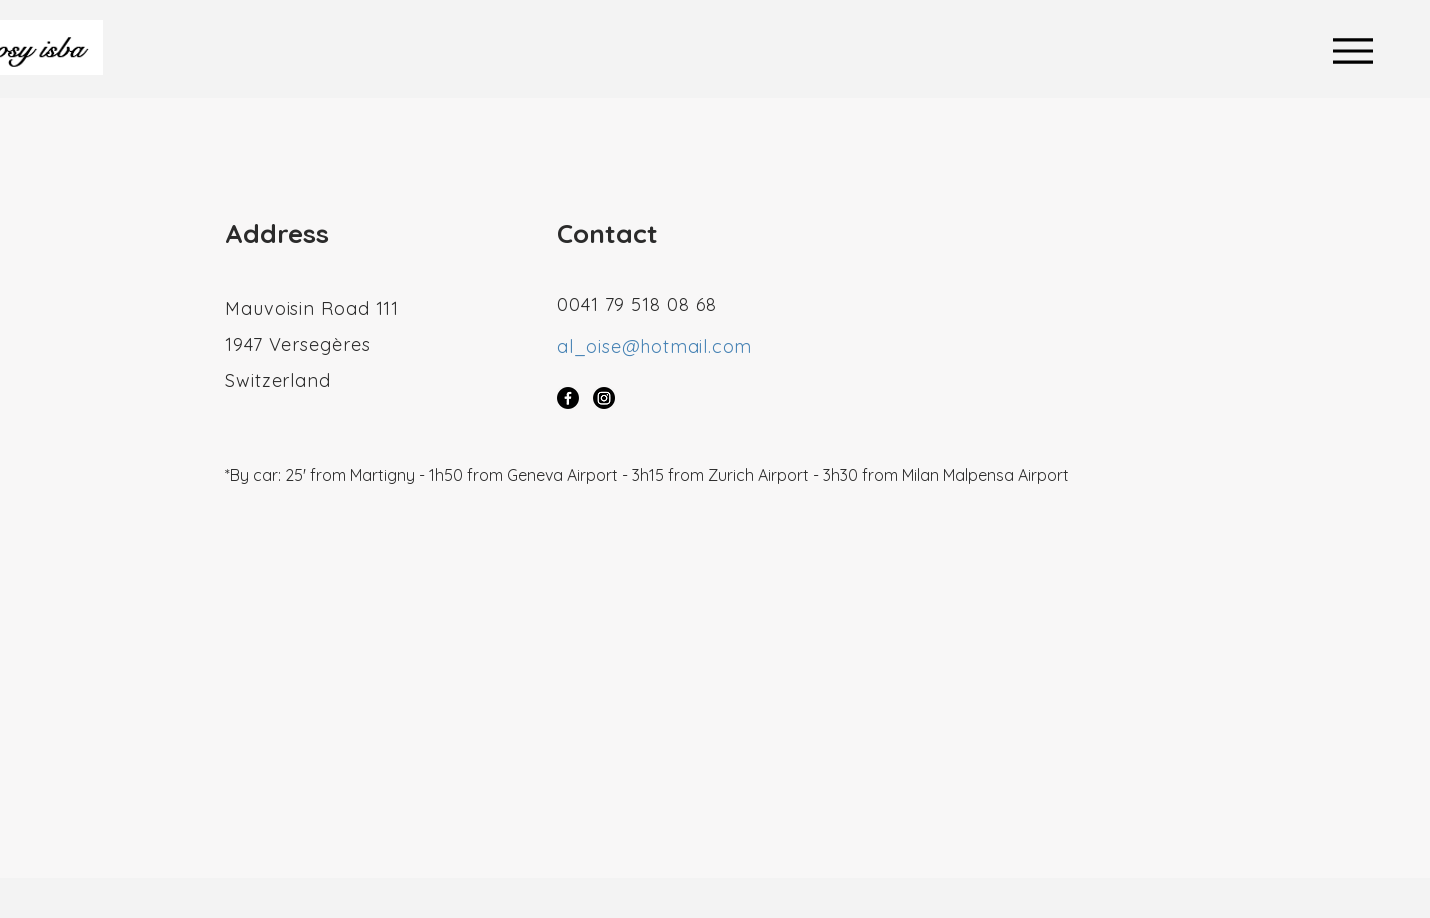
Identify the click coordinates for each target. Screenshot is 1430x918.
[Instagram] (604, 398)
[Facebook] (568, 398)
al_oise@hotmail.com (654, 346)
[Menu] (1357, 50)
